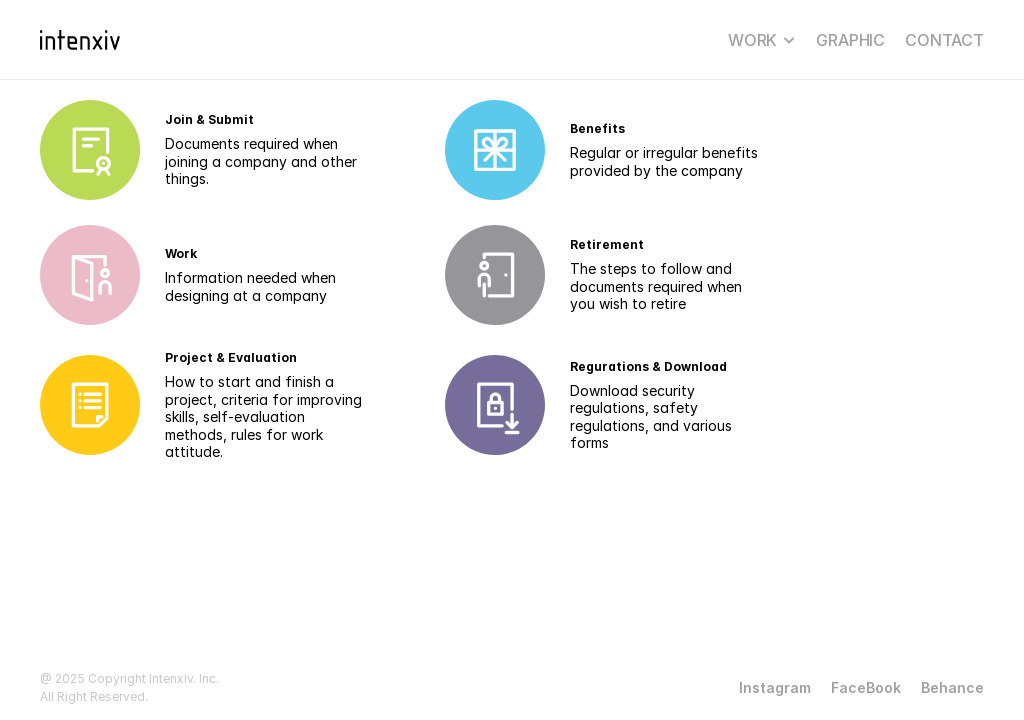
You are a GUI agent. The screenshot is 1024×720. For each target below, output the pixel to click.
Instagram (775, 687)
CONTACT (944, 40)
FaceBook (866, 687)
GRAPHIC (850, 40)
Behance (952, 687)
